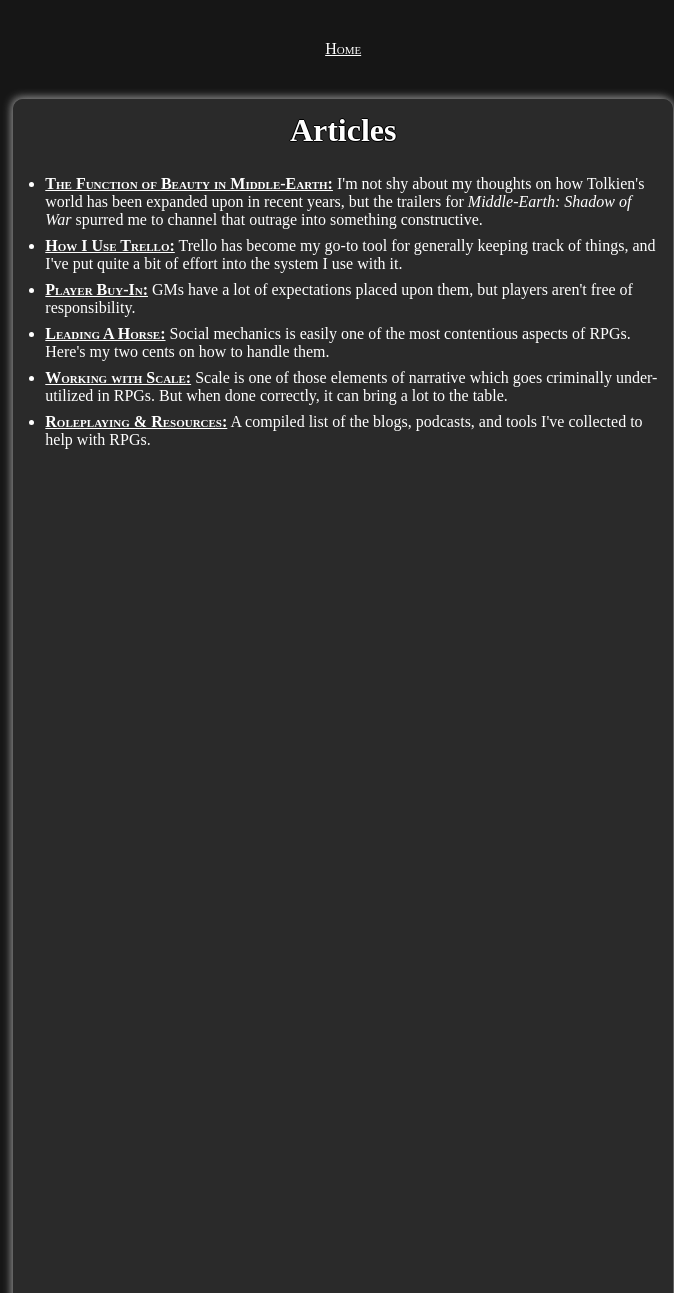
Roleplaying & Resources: (136, 421)
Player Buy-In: (96, 289)
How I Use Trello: (109, 245)
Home (343, 48)
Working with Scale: (118, 377)
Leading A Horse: (105, 333)
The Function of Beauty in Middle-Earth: (189, 183)
